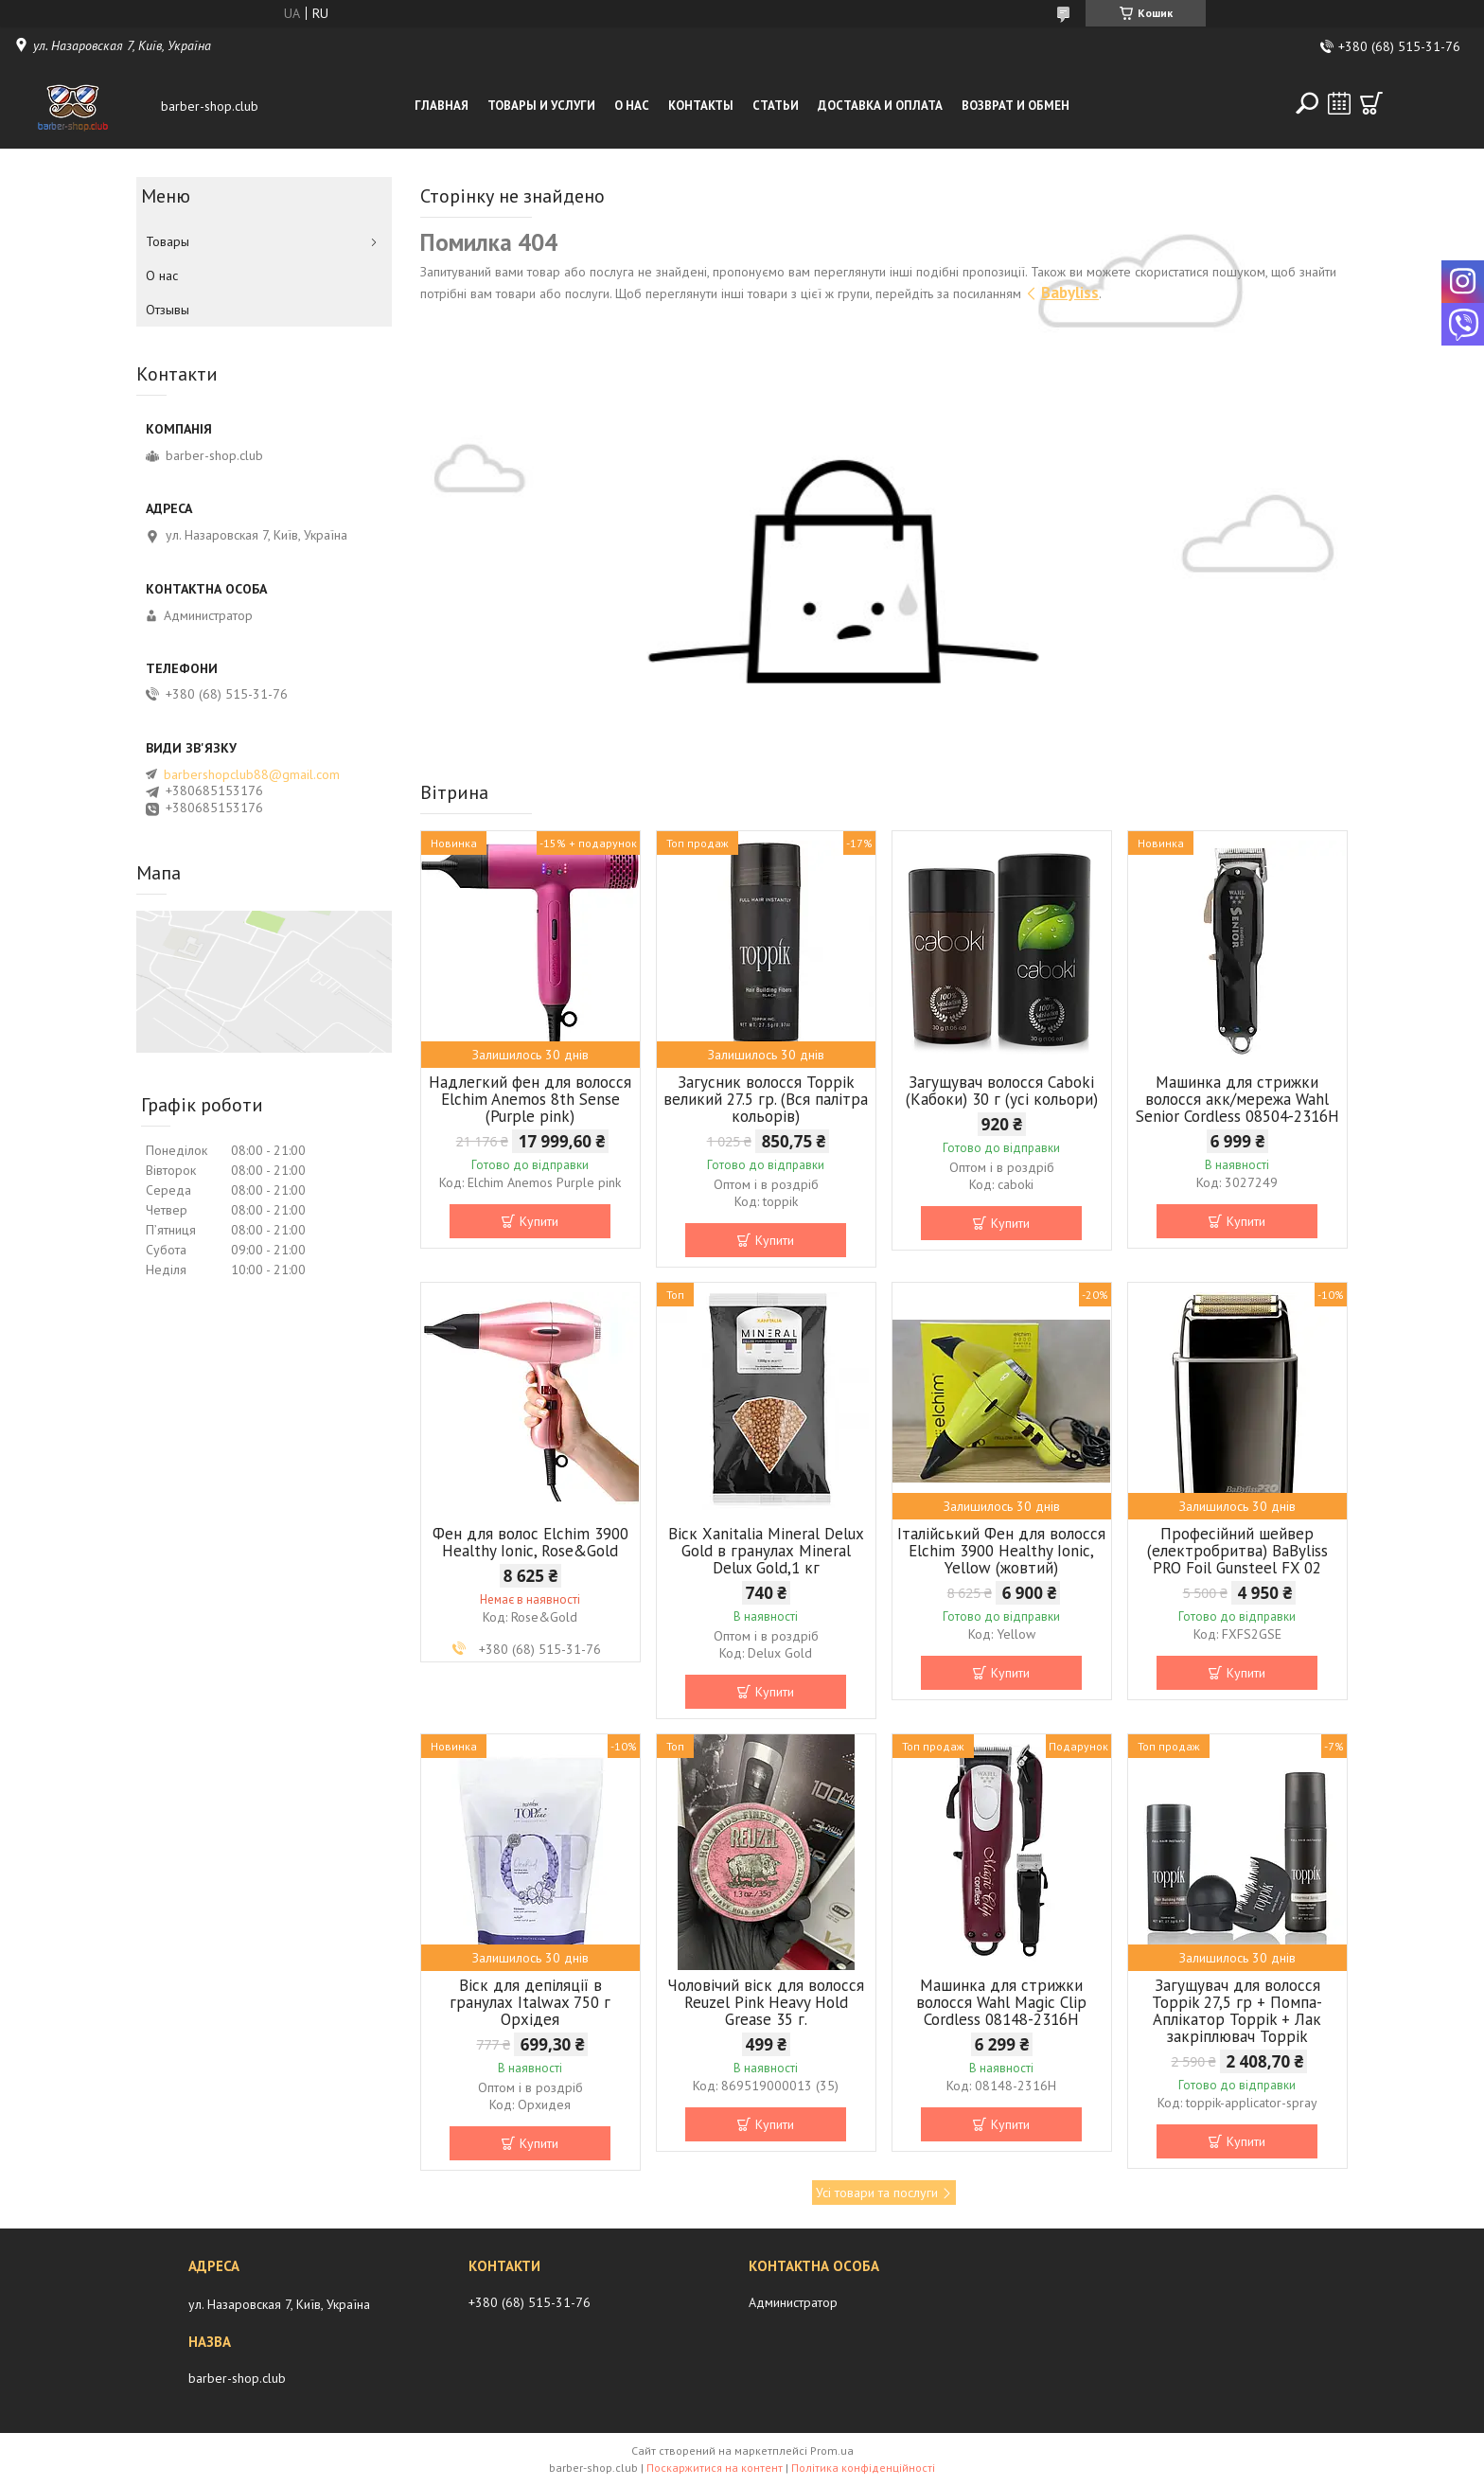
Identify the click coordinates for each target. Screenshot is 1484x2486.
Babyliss (1070, 292)
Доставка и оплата (880, 106)
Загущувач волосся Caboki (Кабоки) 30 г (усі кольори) (1002, 1091)
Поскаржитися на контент (714, 2467)
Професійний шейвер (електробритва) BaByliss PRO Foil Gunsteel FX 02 (1237, 1550)
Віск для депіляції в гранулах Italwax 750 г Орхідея (530, 2002)
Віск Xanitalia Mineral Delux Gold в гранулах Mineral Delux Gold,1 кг (766, 1550)
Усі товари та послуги (877, 2192)
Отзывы (167, 309)
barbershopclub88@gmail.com (252, 774)
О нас (631, 106)
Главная (441, 106)
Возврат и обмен (1015, 106)
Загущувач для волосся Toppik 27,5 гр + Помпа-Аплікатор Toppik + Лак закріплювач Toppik (1237, 2011)
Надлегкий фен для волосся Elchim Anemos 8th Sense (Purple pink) (530, 1099)
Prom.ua (832, 2450)
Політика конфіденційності (863, 2467)
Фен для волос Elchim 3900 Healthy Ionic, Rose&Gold (530, 1542)
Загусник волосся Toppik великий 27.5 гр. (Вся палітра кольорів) (765, 1099)
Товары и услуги (541, 106)
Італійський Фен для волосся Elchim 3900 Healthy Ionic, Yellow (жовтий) (1001, 1550)
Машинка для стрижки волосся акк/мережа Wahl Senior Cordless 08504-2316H (1237, 1099)
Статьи (775, 106)
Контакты (700, 106)
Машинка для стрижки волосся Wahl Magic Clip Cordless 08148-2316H (1001, 2002)
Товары (167, 241)
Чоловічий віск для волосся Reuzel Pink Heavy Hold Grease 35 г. (765, 2002)
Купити (539, 1221)
